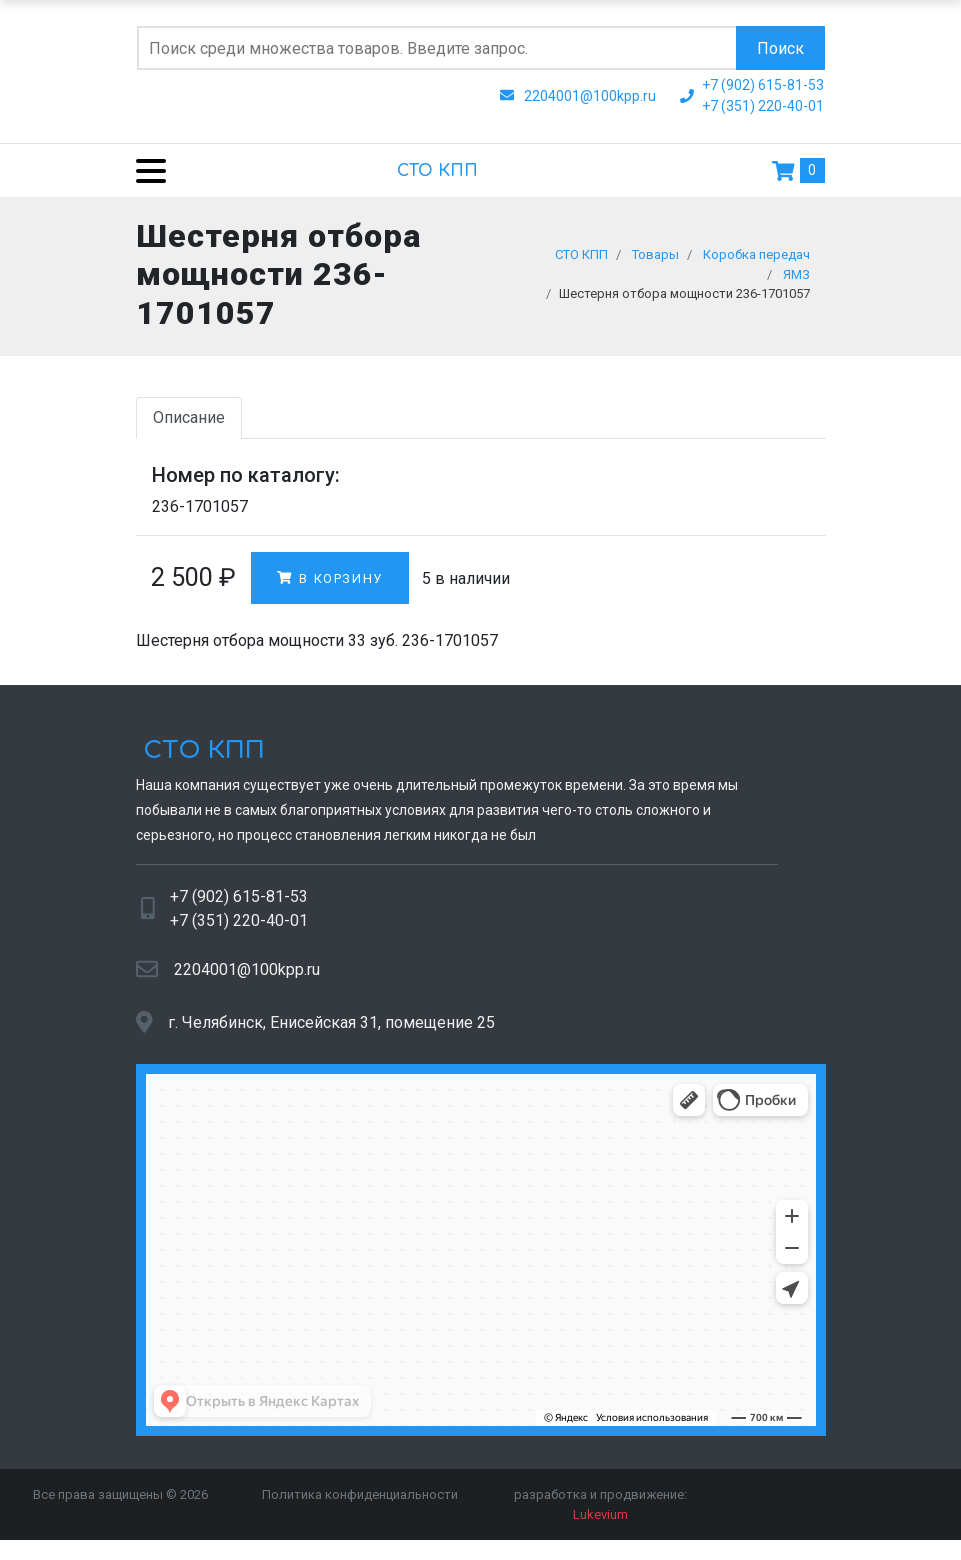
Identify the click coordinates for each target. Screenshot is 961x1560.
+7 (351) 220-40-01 (239, 925)
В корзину (330, 583)
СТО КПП (437, 171)
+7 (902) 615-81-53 (239, 901)
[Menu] (143, 170)
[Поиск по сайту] (436, 48)
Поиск (780, 48)
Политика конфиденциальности (360, 1499)
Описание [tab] (189, 422)
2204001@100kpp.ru (247, 974)
